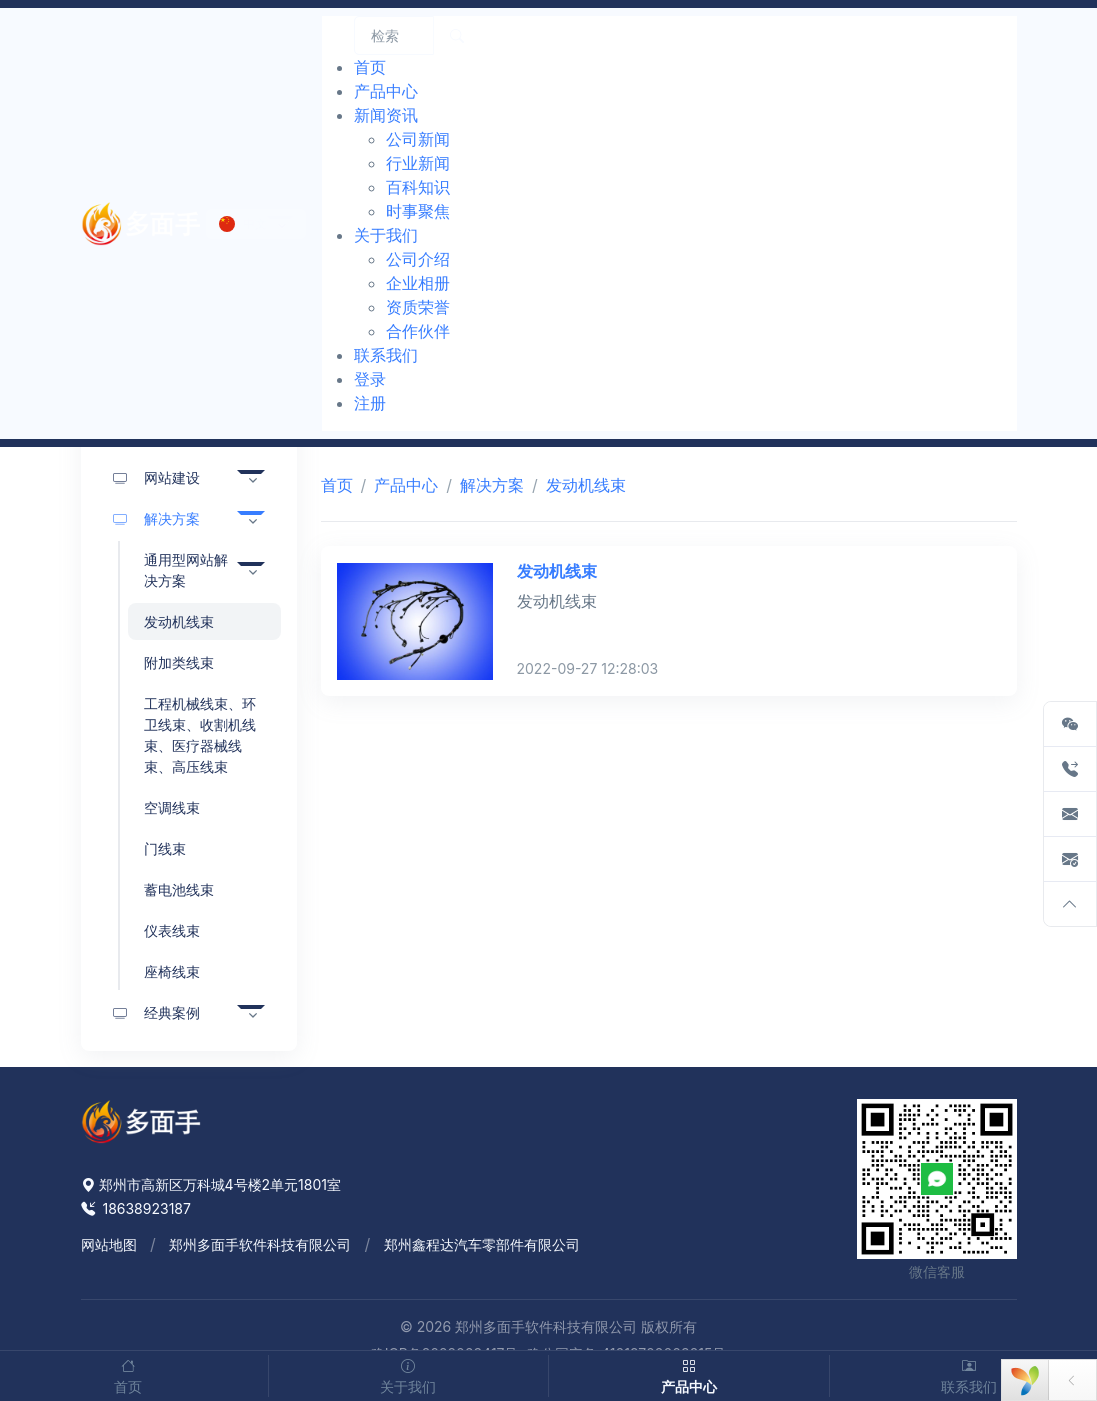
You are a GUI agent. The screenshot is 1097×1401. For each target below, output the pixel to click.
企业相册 (418, 283)
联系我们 (970, 1375)
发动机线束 (179, 621)
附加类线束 (179, 662)
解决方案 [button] (156, 518)
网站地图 (109, 1244)
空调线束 (172, 807)
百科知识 (418, 187)
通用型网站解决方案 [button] (186, 570)
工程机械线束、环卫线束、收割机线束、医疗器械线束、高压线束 (200, 735)
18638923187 (136, 1208)
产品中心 (406, 485)
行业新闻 (418, 163)
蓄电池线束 (179, 889)
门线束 (165, 848)
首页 (337, 485)
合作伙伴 (418, 331)
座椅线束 (172, 971)
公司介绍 (418, 259)
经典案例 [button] (156, 1012)
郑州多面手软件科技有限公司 (260, 1244)
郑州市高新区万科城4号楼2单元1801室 (211, 1184)
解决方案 (492, 485)
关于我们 (409, 1375)
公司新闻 (418, 139)
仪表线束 (172, 930)
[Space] (141, 1120)
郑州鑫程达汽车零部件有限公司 (482, 1244)
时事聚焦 (418, 211)
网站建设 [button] (156, 477)
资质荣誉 (418, 307)
